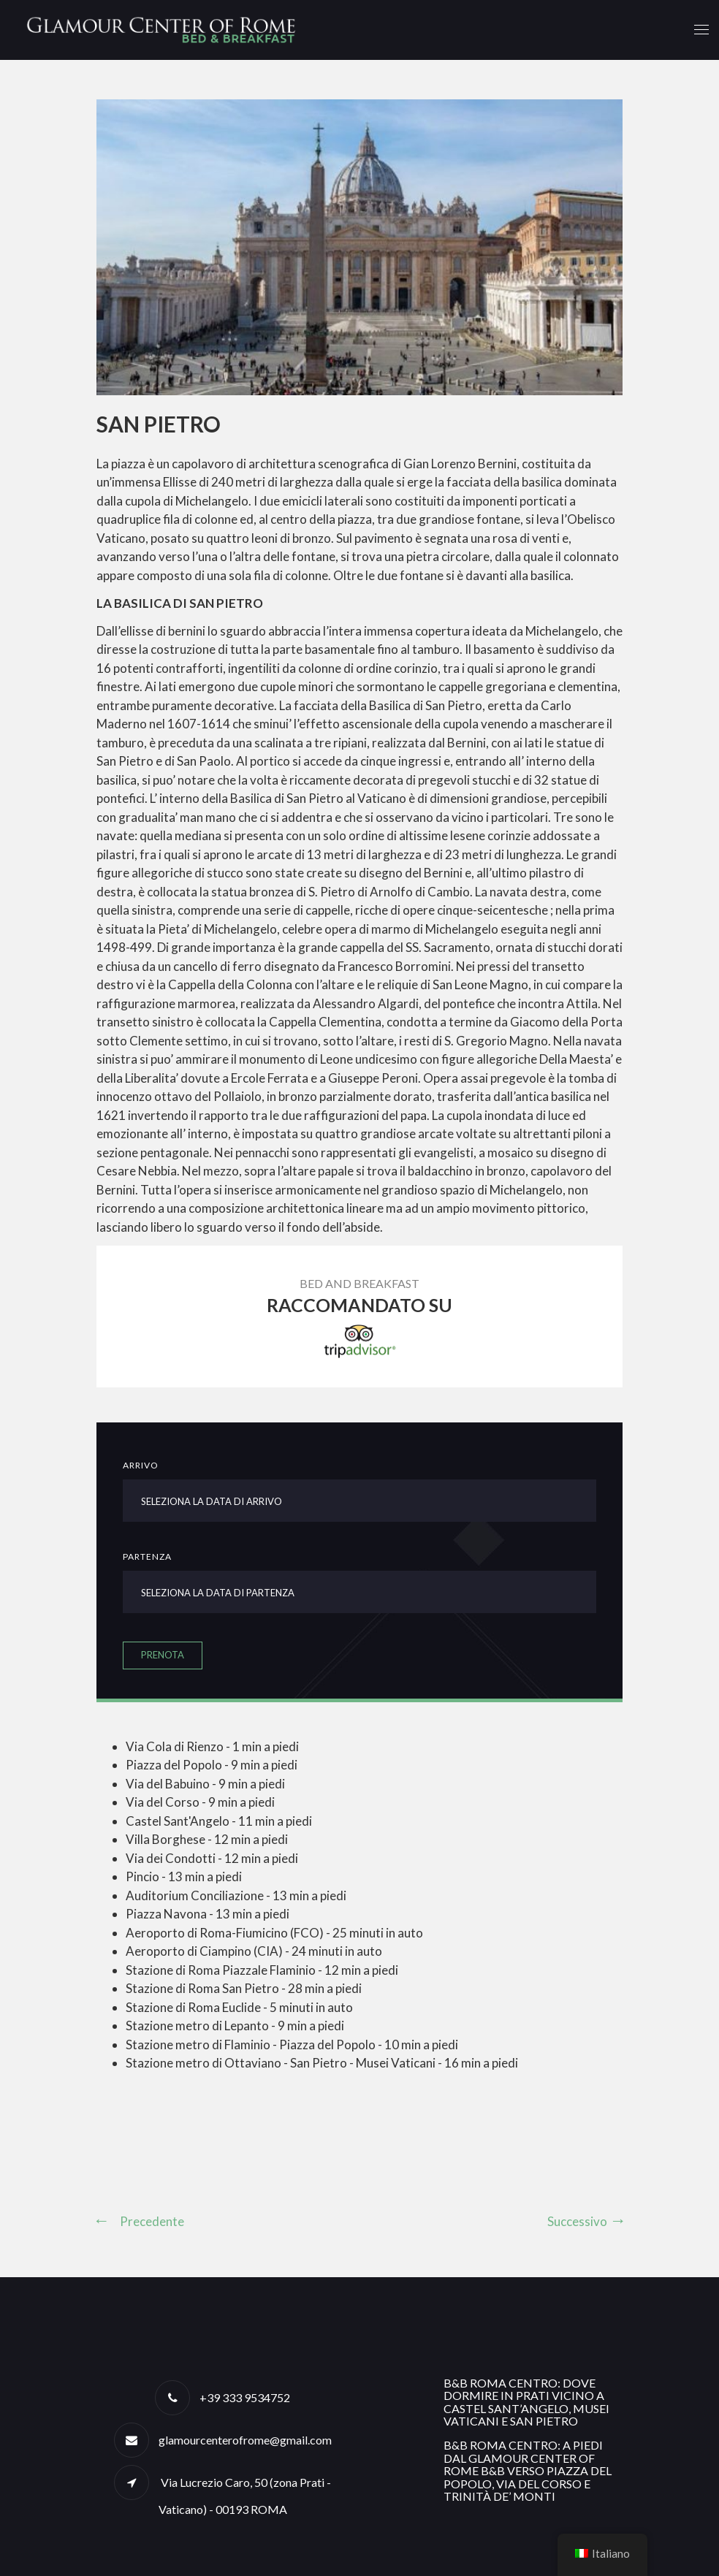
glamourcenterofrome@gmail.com (245, 2440)
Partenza (147, 1556)
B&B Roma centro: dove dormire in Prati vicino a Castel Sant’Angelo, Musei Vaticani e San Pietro (526, 2402)
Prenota (162, 1655)
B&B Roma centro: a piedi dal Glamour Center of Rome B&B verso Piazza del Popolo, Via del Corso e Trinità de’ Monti (528, 2470)
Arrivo (141, 1465)
